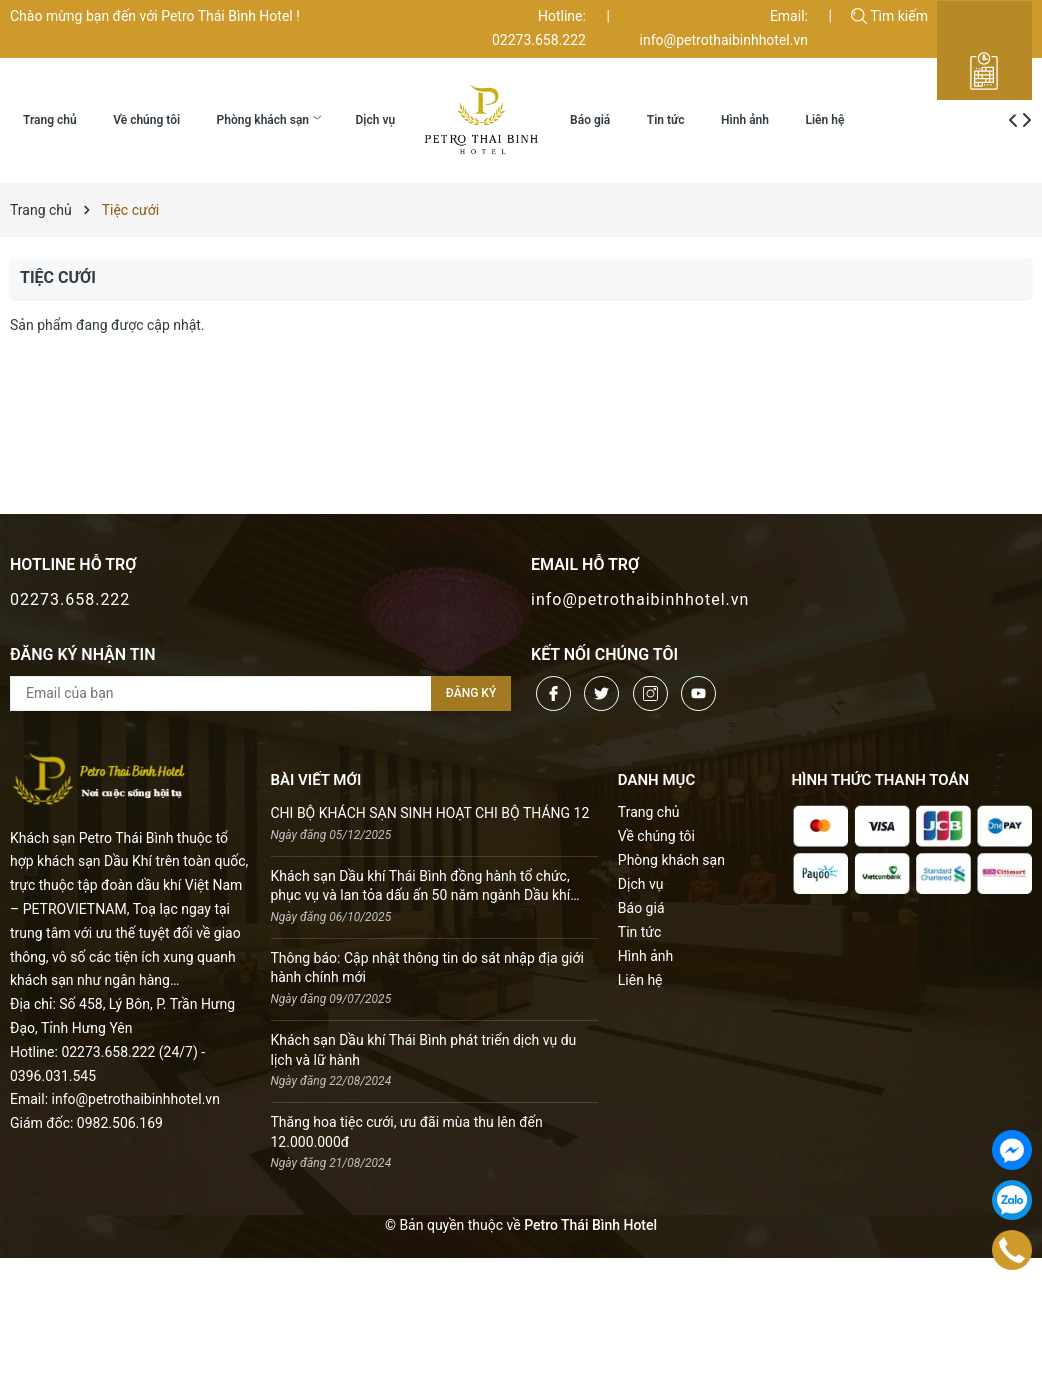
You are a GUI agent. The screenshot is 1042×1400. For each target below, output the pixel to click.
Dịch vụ (641, 884)
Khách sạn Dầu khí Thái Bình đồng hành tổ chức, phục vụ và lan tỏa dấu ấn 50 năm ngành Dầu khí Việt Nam (421, 887)
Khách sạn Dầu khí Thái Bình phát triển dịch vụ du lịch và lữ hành (424, 1050)
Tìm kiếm (889, 16)
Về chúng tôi (656, 836)
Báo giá (641, 908)
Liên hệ (640, 980)
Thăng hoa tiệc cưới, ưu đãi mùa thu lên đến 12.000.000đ (407, 1132)
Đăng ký (471, 693)
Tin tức (640, 932)
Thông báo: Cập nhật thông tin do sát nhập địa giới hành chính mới (427, 968)
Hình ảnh (645, 956)
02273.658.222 (70, 599)
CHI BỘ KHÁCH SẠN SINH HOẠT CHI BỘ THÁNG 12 (430, 813)
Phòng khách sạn (671, 860)
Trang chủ (649, 812)
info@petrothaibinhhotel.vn (640, 599)
